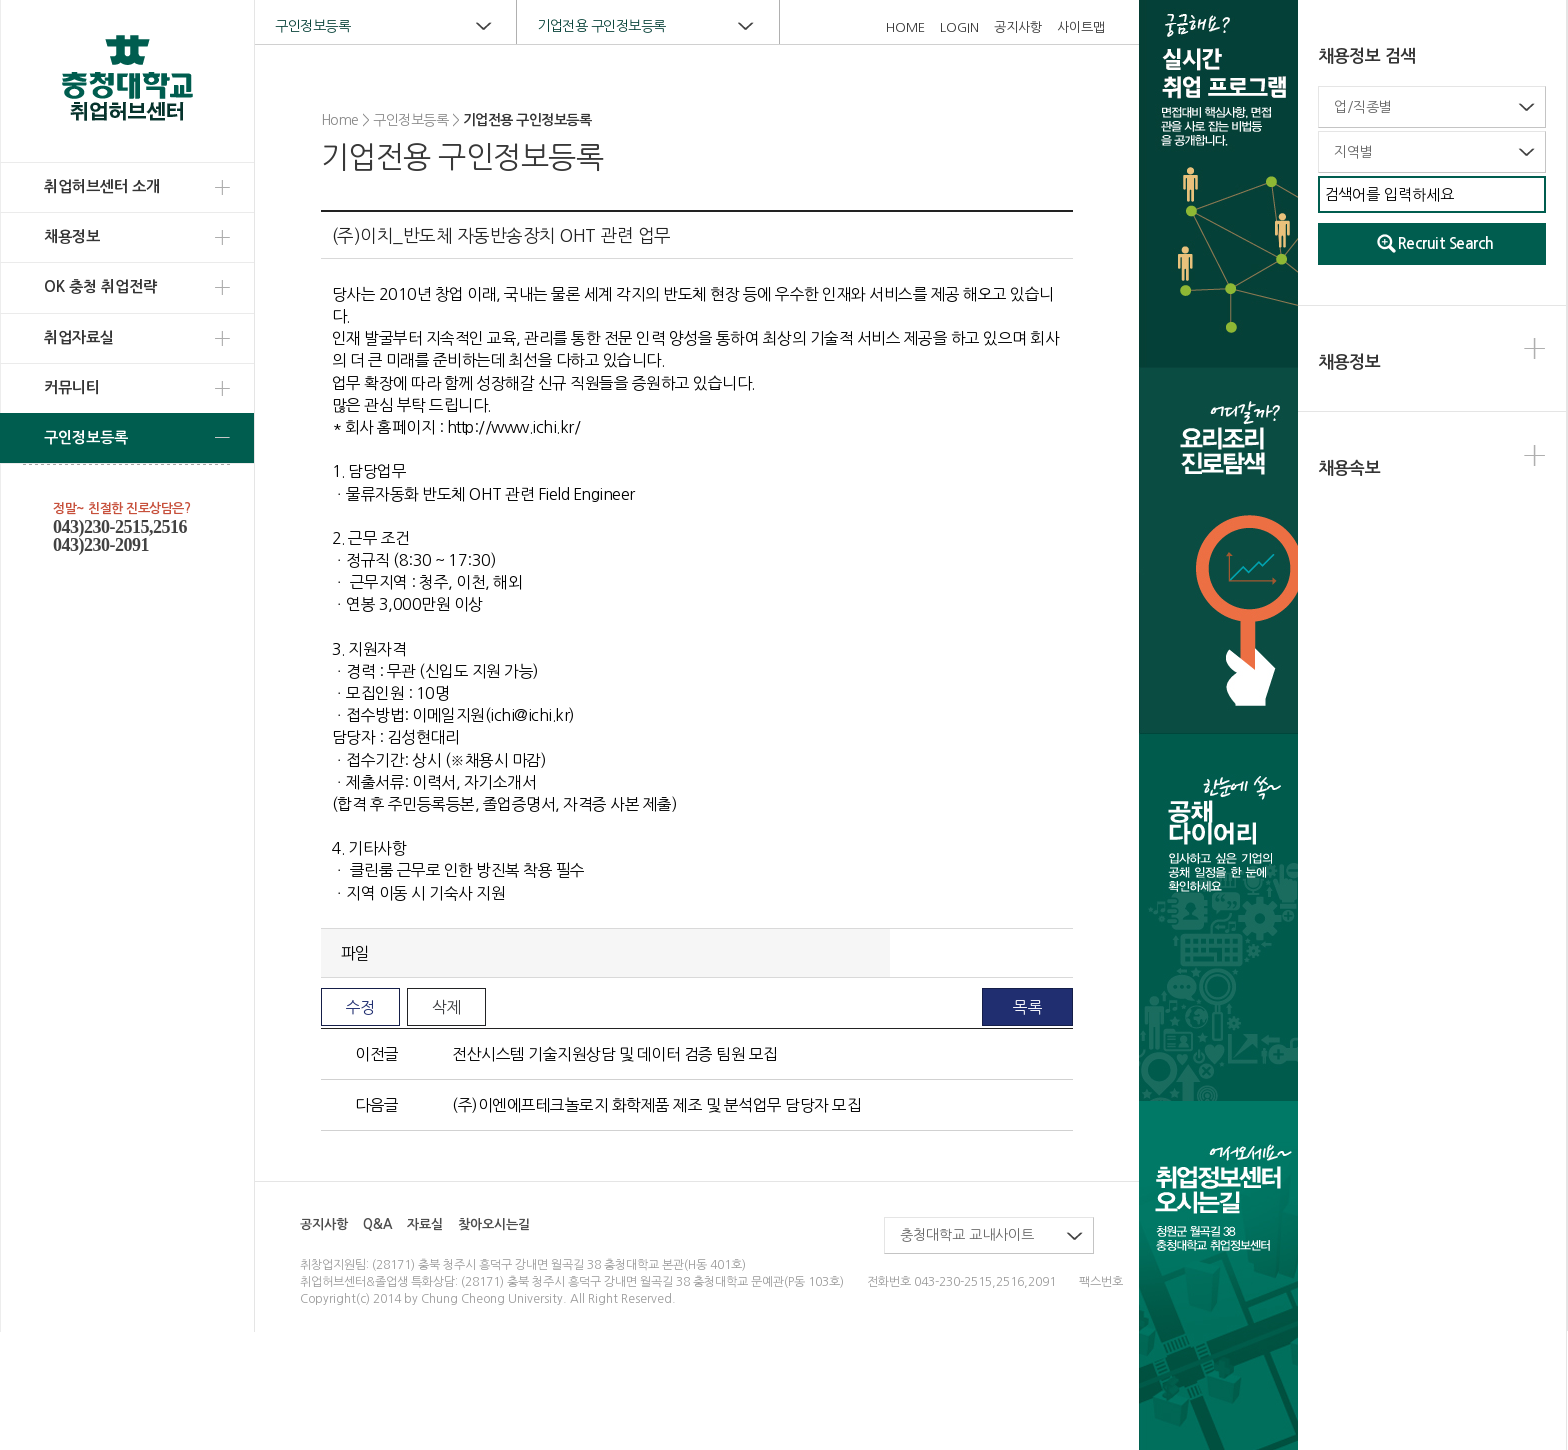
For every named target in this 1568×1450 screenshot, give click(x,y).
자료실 (425, 1224)
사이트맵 (1081, 27)
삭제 (446, 1007)
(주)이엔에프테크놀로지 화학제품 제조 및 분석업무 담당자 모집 (656, 1105)
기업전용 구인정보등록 (601, 26)
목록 (1027, 1007)
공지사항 (1018, 27)
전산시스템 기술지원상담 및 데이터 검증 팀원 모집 (615, 1054)
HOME (905, 27)
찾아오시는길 (494, 1224)
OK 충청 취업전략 (100, 286)
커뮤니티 (72, 387)
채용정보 (72, 236)
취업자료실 (79, 337)
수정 (360, 1007)
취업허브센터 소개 (102, 186)
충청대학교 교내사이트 (967, 1235)
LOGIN (959, 27)
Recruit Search (1446, 243)
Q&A (377, 1224)
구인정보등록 (86, 437)
